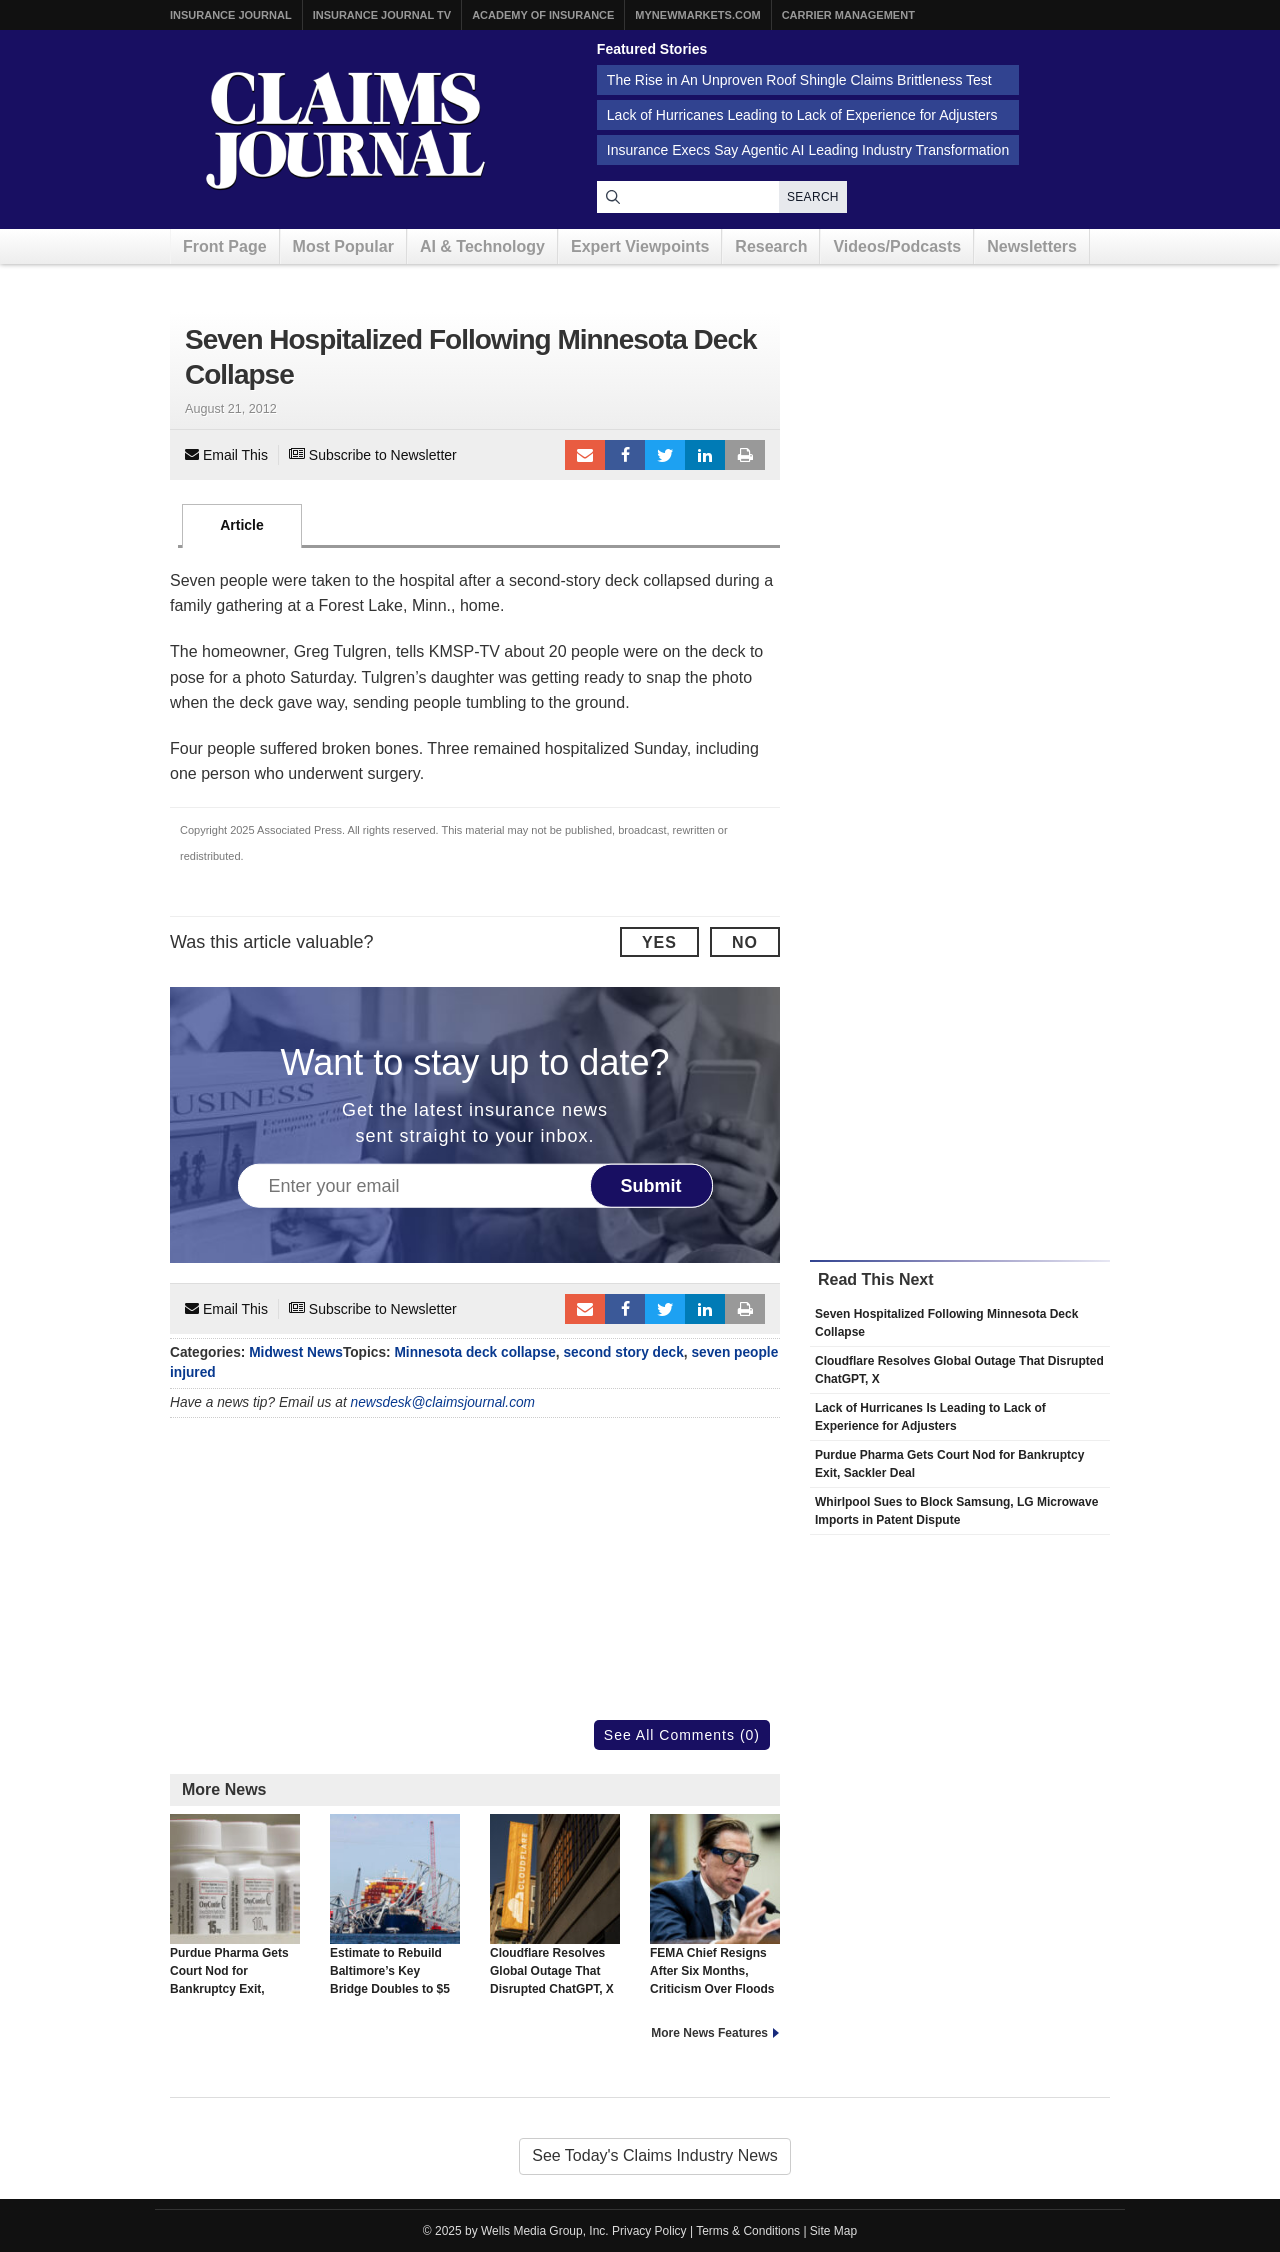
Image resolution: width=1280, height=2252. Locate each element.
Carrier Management (848, 15)
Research (771, 246)
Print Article (745, 455)
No (745, 942)
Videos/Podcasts (897, 246)
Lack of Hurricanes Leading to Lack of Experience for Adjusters (802, 115)
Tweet (665, 455)
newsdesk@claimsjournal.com (443, 1402)
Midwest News (296, 1352)
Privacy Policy (649, 2231)
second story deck (623, 1352)
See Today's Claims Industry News (655, 2155)
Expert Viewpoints (640, 246)
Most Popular (343, 246)
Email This (226, 455)
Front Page (225, 246)
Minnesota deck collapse (474, 1352)
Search (813, 197)
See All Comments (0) (682, 1735)
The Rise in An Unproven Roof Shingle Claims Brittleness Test (799, 80)
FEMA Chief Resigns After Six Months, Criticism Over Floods (715, 1905)
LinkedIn (705, 455)
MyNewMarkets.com (697, 15)
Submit (651, 1186)
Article (242, 525)
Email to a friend (585, 455)
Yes (659, 942)
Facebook (625, 455)
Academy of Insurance (543, 15)
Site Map (833, 2231)
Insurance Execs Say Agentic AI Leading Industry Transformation (808, 150)
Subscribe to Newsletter (373, 455)
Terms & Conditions (748, 2231)
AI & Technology (482, 246)
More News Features (709, 2033)
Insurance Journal (231, 15)
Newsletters (1032, 246)
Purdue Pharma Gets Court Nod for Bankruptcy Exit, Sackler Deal (235, 1914)
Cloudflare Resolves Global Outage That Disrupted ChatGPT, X (555, 1905)
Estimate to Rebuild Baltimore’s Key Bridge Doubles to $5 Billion (395, 1914)
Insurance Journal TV (382, 15)
